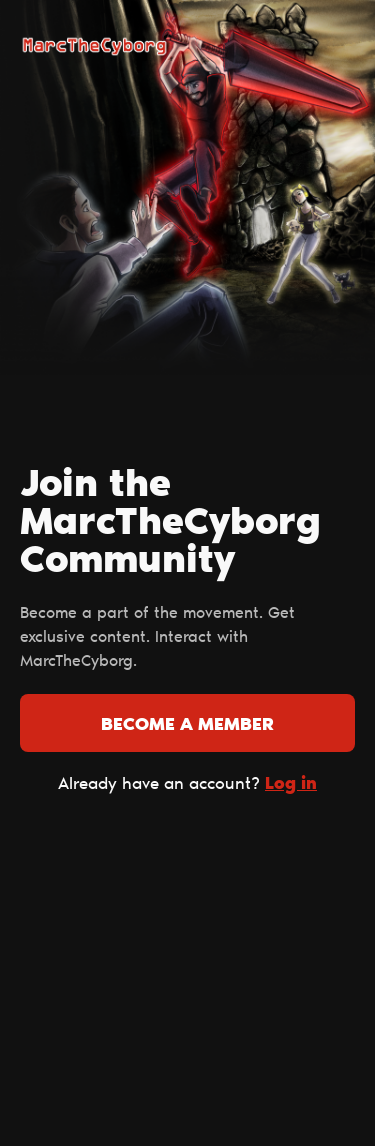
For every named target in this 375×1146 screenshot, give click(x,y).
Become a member (187, 726)
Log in (291, 784)
